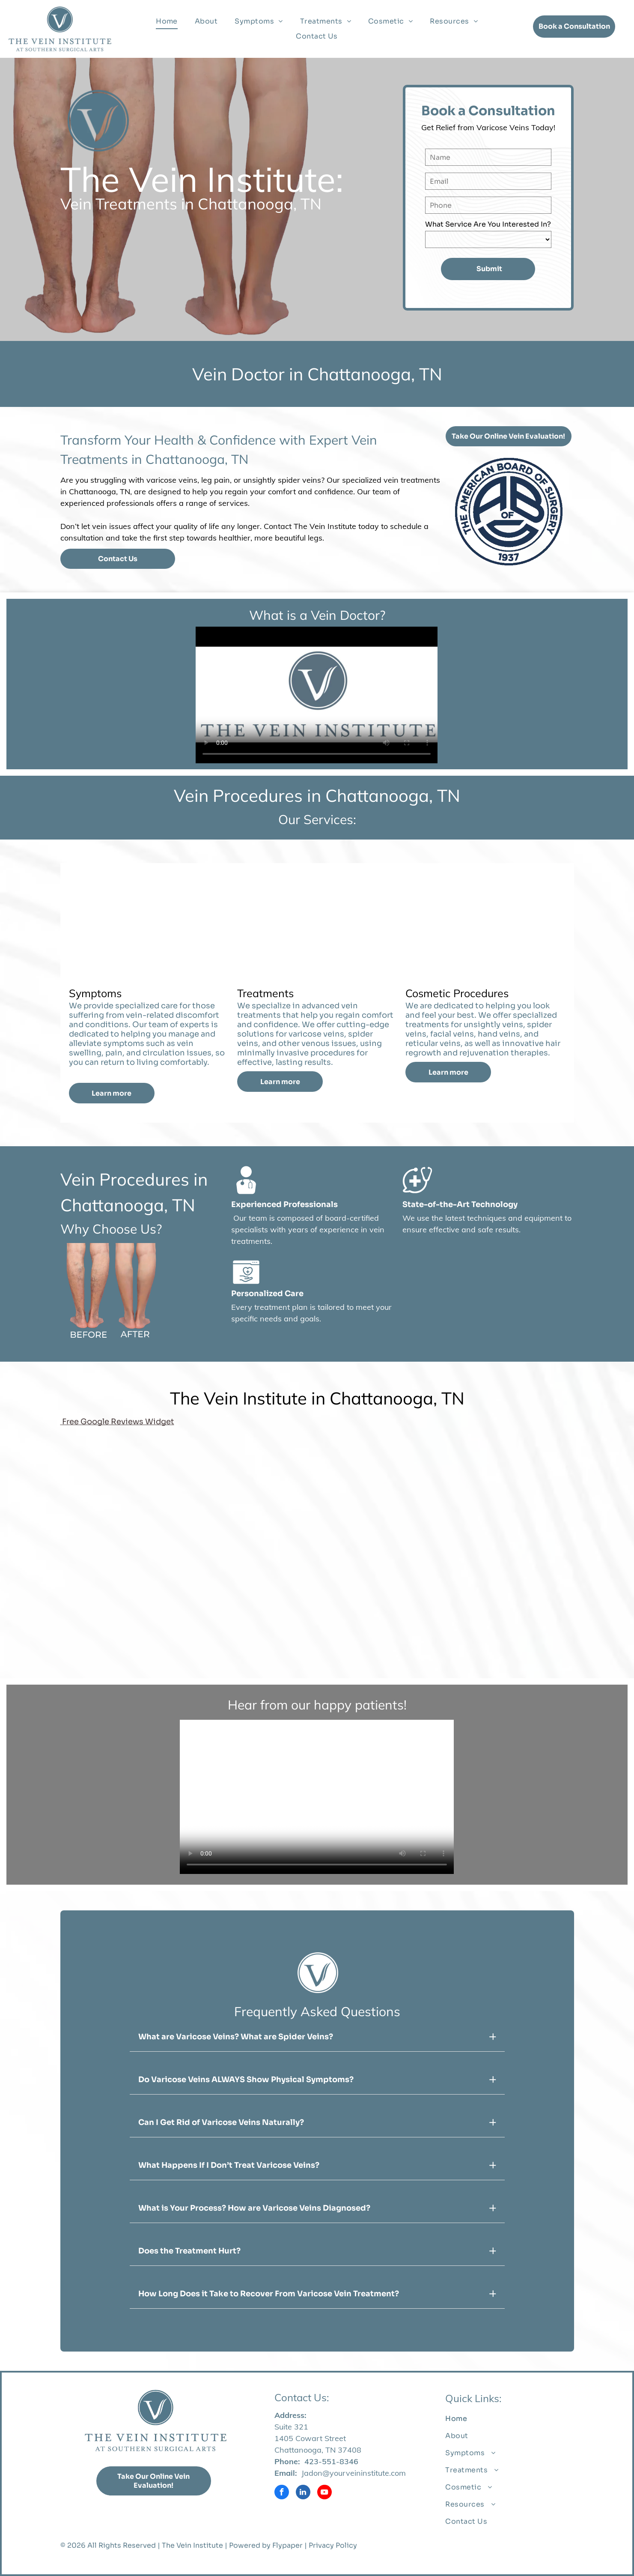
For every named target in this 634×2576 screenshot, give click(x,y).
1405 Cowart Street (310, 2438)
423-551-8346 (331, 2461)
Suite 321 (291, 2427)
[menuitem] (166, 21)
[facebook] (281, 2493)
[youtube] (324, 2493)
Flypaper (287, 2545)
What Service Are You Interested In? (488, 224)
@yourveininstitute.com (364, 2473)
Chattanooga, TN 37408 (317, 2450)
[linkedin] (303, 2493)
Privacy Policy (333, 2545)
